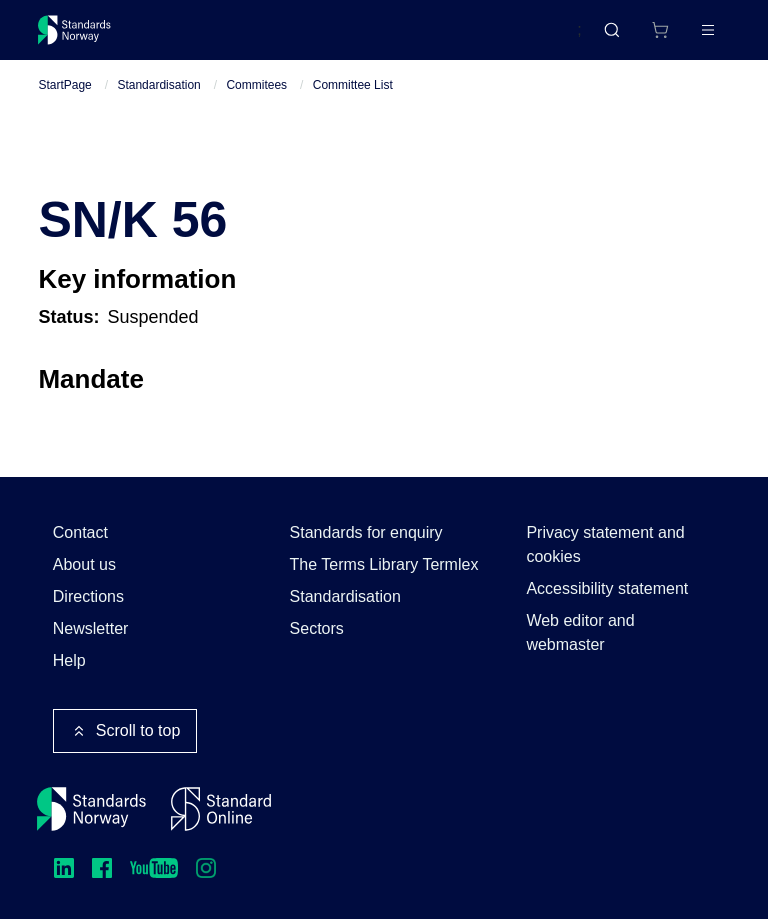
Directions (88, 596)
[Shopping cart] (618, 38)
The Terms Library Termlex (384, 564)
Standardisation (158, 101)
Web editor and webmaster (580, 632)
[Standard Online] (221, 809)
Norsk (541, 39)
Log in (691, 37)
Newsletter (91, 628)
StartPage (64, 101)
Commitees (256, 101)
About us (84, 564)
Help (69, 660)
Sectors (317, 628)
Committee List (353, 101)
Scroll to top (125, 731)
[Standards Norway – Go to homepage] (88, 38)
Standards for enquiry (366, 532)
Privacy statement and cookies (605, 544)
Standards (212, 37)
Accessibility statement (607, 588)
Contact (80, 532)
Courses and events (352, 37)
